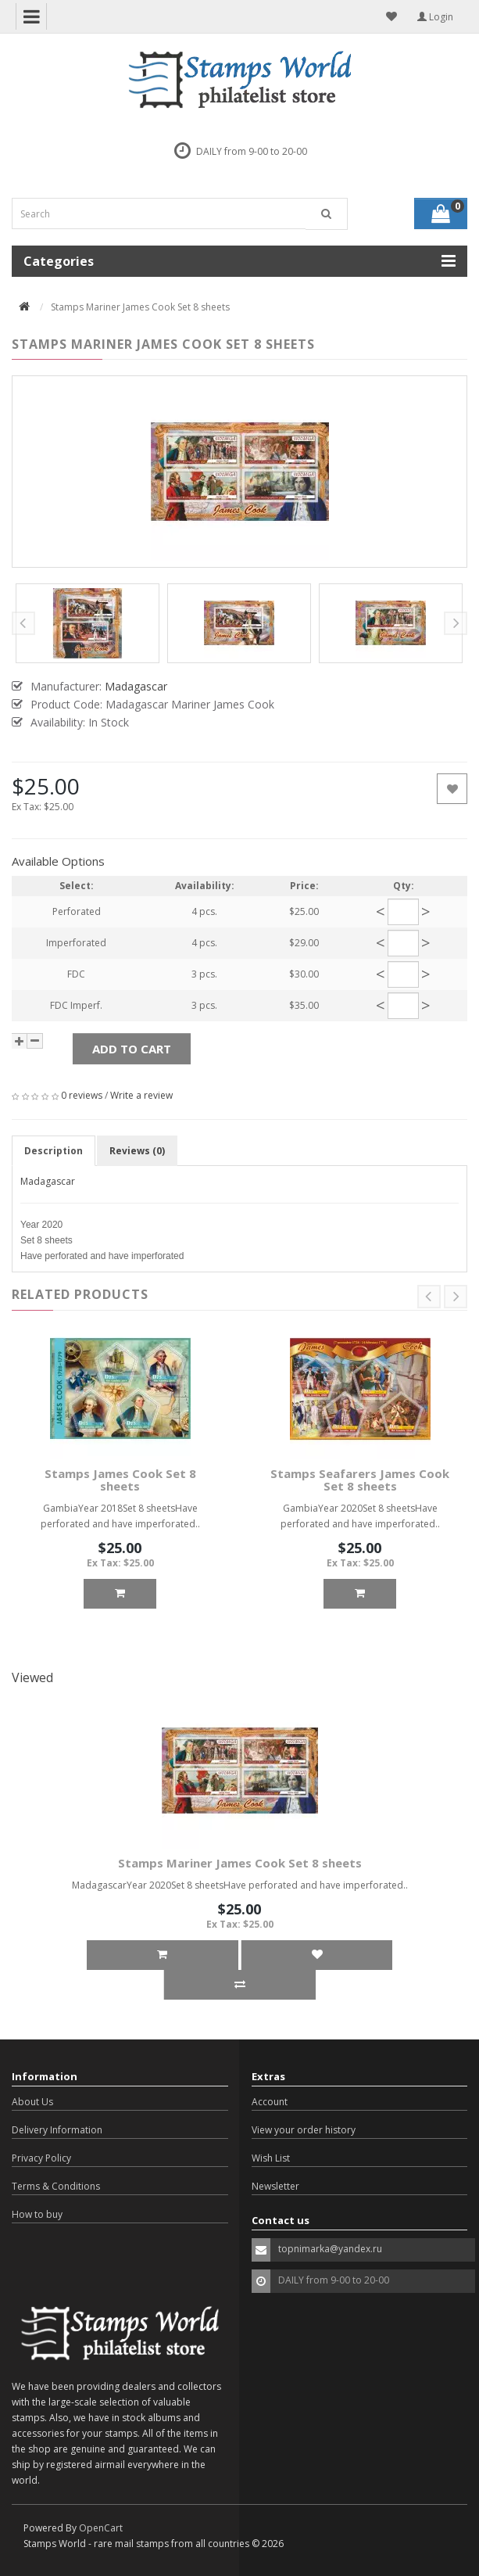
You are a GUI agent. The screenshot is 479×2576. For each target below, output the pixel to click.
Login (435, 16)
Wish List (271, 2158)
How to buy (37, 2214)
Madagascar (47, 1181)
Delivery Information (57, 2130)
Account (270, 2101)
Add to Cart (131, 1049)
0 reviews (81, 1095)
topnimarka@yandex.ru (330, 2248)
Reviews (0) (137, 1150)
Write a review (141, 1095)
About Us (32, 2101)
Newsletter (275, 2186)
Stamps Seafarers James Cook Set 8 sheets (359, 1480)
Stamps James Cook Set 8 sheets (120, 1480)
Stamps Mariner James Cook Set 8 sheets (240, 1863)
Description (53, 1150)
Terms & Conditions (56, 2186)
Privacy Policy (41, 2158)
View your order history (304, 2130)
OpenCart (101, 2528)
